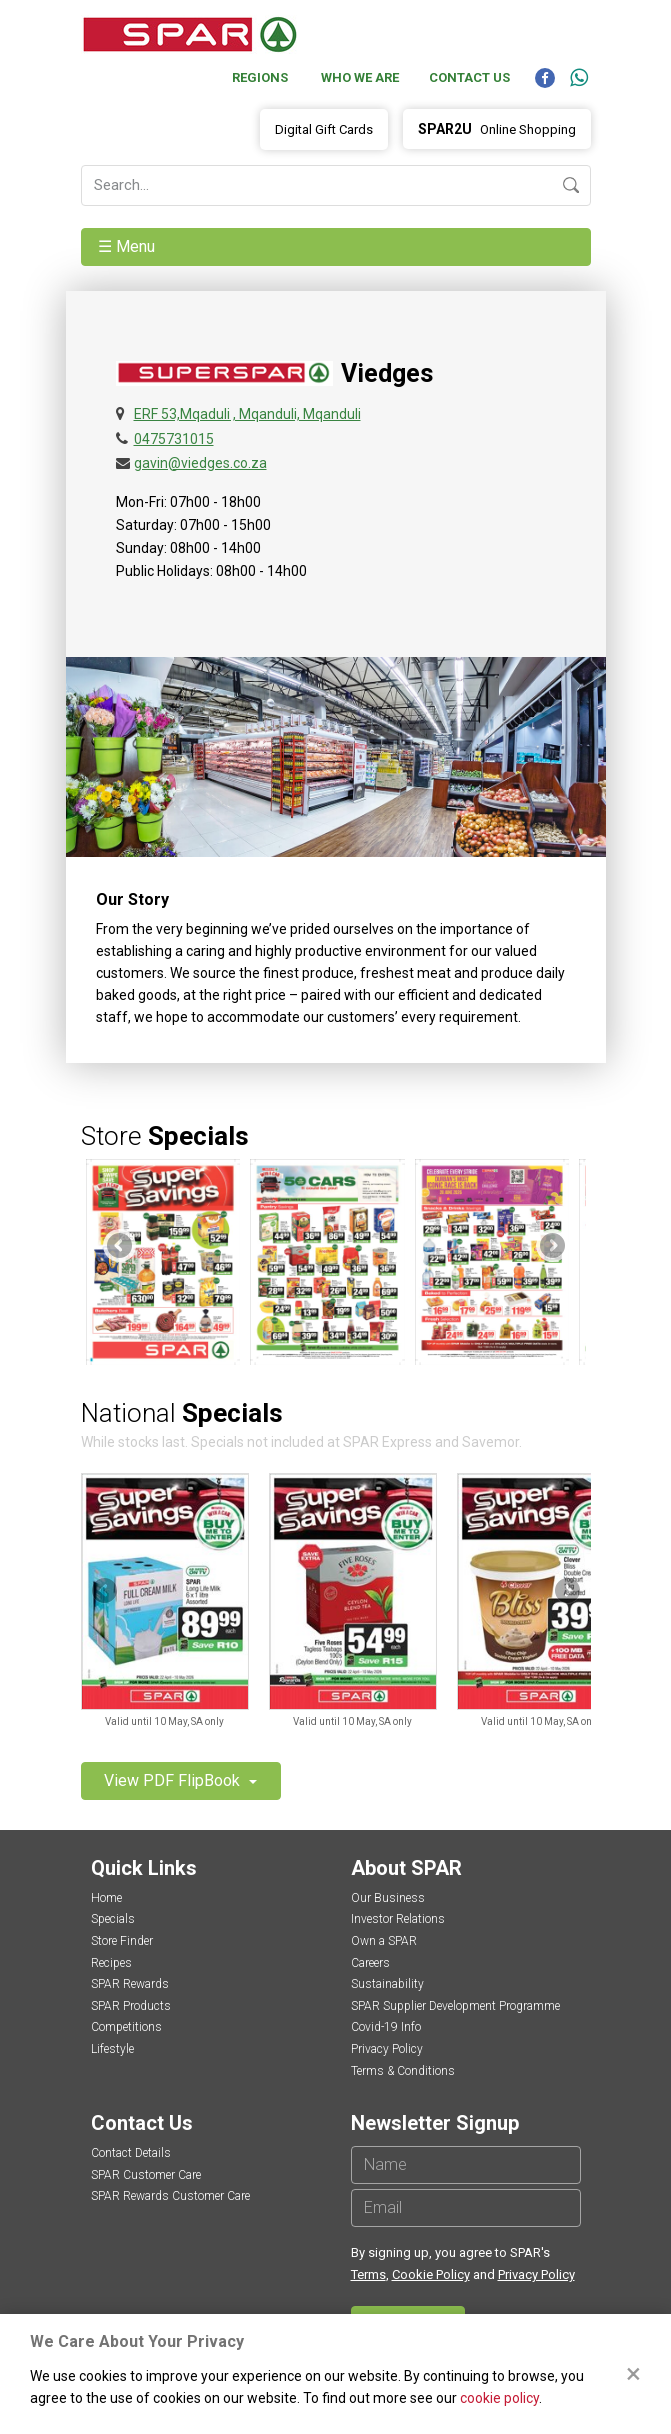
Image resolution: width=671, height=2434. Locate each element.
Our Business (388, 1898)
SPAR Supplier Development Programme (455, 2006)
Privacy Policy (387, 2049)
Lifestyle (112, 2049)
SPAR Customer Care (146, 2175)
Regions (260, 77)
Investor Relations (398, 1919)
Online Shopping (497, 129)
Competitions (126, 2027)
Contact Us (469, 77)
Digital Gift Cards (324, 129)
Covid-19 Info (386, 2027)
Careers (370, 1963)
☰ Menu (128, 246)
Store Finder (122, 1941)
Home (106, 1898)
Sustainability (387, 1984)
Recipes (111, 1963)
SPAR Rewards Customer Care (170, 2196)
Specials (113, 1919)
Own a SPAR (384, 1941)
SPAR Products (131, 2006)
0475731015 (174, 439)
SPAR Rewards (130, 1984)
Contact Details (131, 2153)
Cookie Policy (431, 2274)
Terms (368, 2274)
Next (551, 1247)
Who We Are (360, 77)
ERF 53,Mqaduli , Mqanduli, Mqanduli (247, 414)
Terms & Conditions (403, 2071)
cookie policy (499, 2398)
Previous (121, 1247)
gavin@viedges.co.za (200, 463)
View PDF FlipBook (174, 1780)
